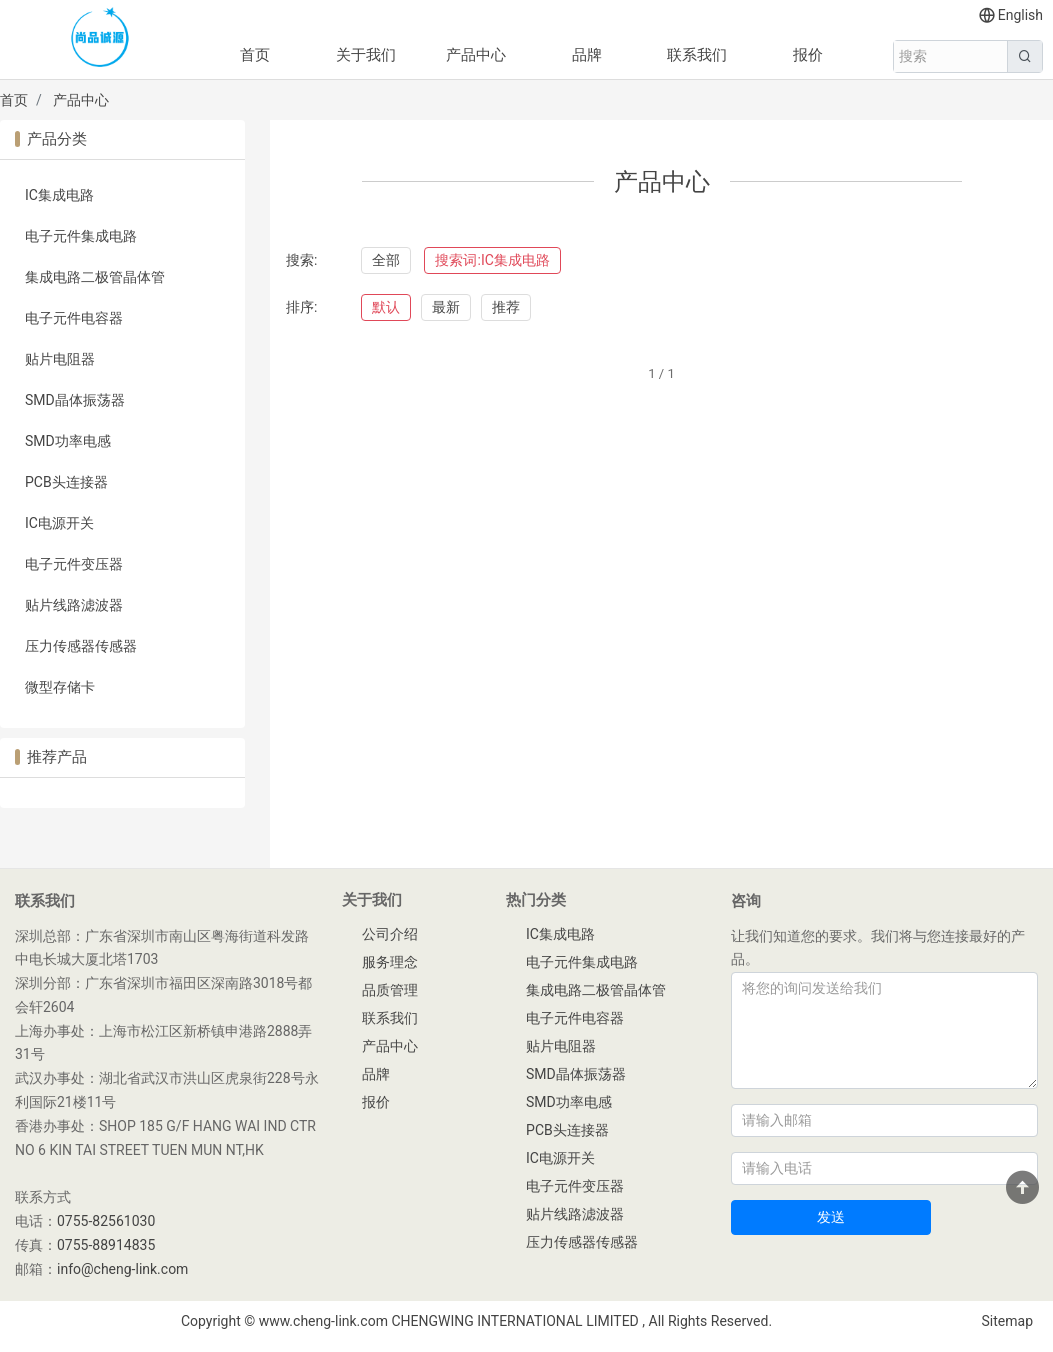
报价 (808, 55)
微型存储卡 (60, 687)
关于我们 (366, 55)
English (1010, 15)
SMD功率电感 (68, 441)
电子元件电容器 (74, 318)
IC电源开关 (59, 523)
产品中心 (476, 55)
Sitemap (1007, 1321)
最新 (446, 307)
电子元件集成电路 (81, 236)
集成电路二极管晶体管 (95, 277)
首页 (255, 55)
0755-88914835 (106, 1245)
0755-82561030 (106, 1221)
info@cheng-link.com (122, 1269)
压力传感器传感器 (81, 646)
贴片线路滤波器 (74, 605)
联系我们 (697, 55)
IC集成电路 (59, 195)
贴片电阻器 (60, 359)
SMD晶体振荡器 (75, 400)
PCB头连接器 (66, 482)
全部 (386, 260)
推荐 (506, 307)
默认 (386, 307)
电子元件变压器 (74, 564)
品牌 (587, 55)
